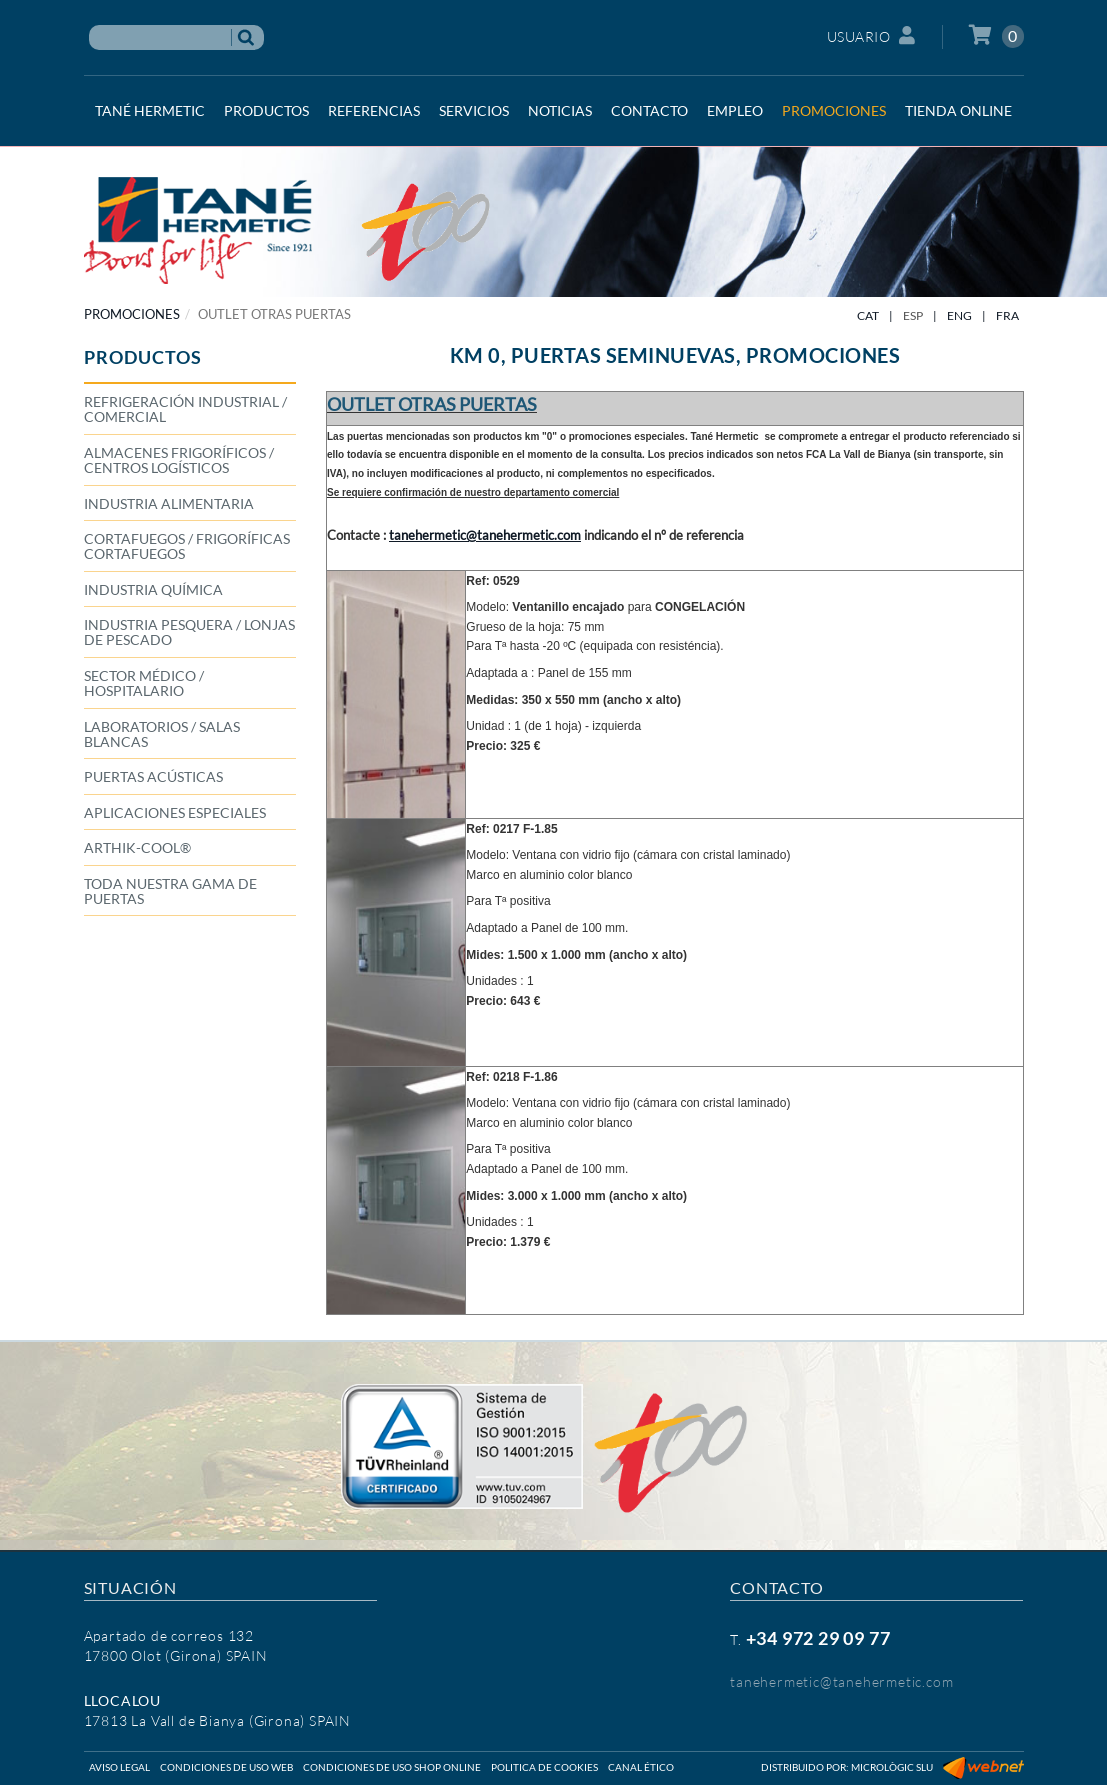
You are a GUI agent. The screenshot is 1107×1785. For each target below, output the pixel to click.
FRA (1007, 315)
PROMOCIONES (132, 314)
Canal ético (641, 1767)
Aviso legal (119, 1767)
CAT (868, 315)
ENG (959, 315)
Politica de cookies (544, 1767)
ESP (913, 315)
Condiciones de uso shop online (392, 1767)
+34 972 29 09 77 (818, 1638)
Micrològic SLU (892, 1767)
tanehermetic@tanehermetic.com (841, 1681)
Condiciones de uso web (226, 1767)
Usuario (871, 35)
